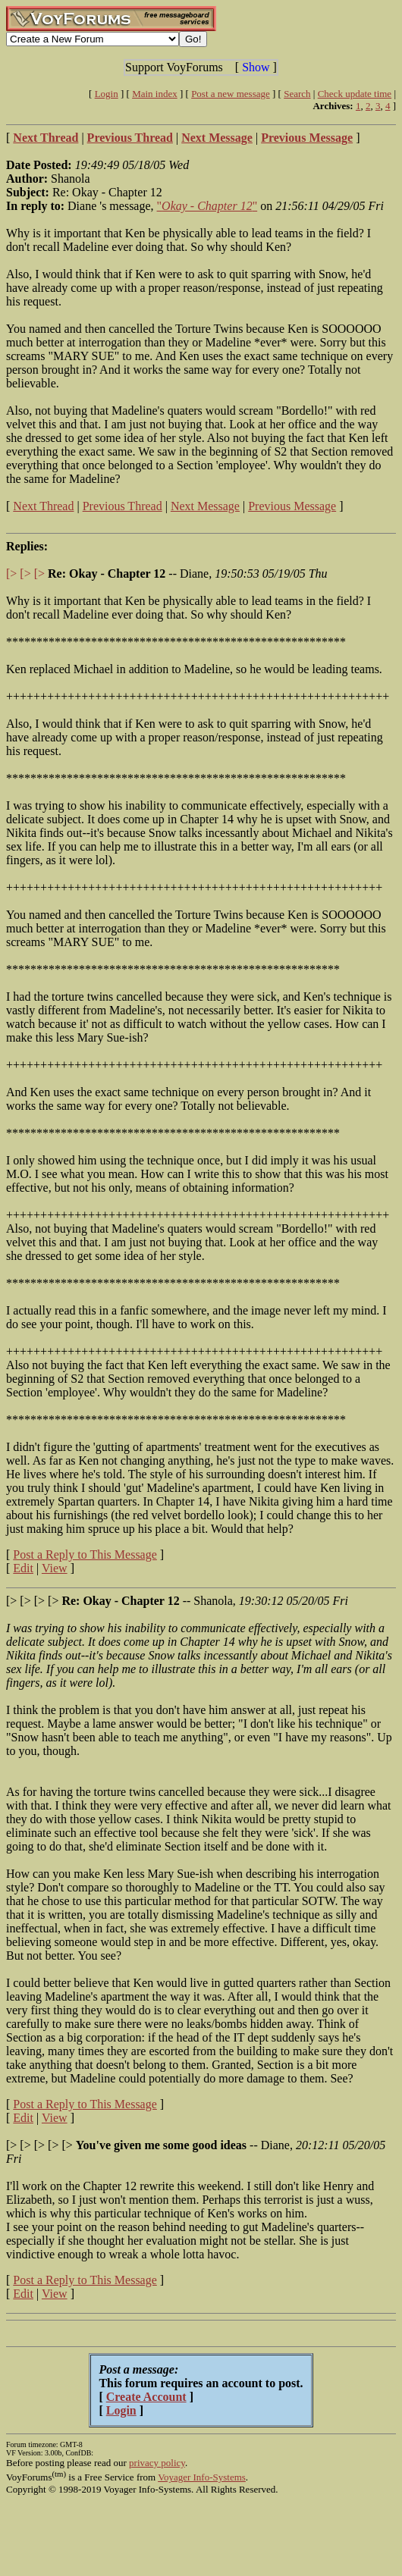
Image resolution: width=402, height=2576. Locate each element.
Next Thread (43, 506)
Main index (154, 93)
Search (297, 93)
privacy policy (157, 2462)
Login (106, 93)
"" (207, 205)
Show (255, 67)
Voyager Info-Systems (202, 2477)
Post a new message (230, 93)
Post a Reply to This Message (84, 1554)
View (55, 1568)
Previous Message (292, 506)
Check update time (354, 93)
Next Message (205, 506)
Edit (23, 1568)
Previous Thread (122, 506)
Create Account (146, 2396)
